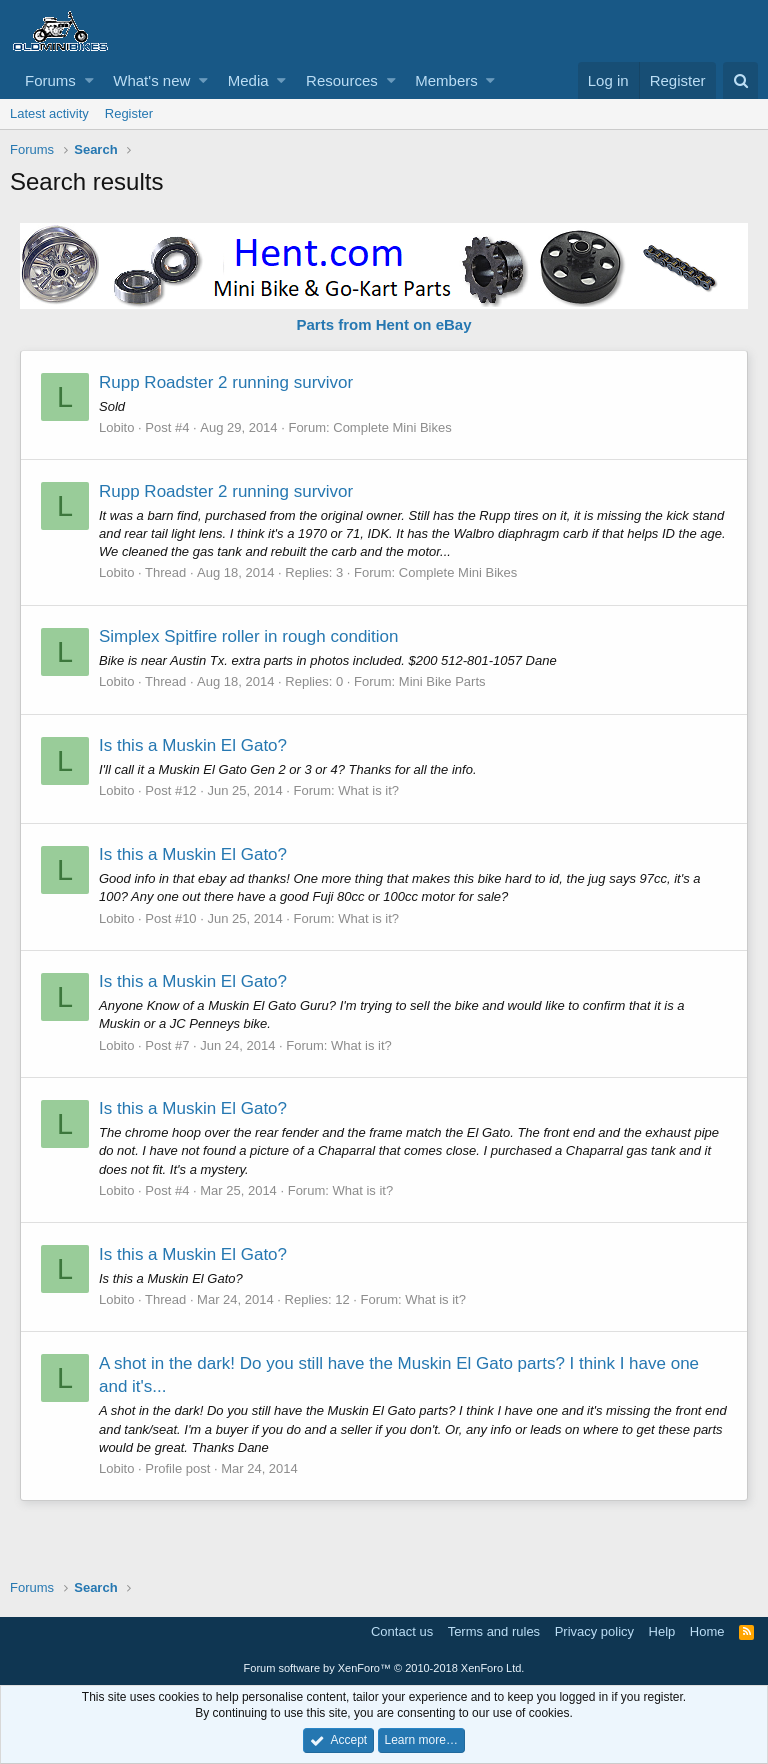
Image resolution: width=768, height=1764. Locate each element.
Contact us (402, 1631)
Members (446, 80)
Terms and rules (494, 1631)
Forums (50, 80)
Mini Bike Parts (442, 681)
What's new (151, 80)
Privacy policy (594, 1631)
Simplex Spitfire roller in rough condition (249, 636)
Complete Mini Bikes (392, 427)
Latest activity (49, 113)
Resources (342, 80)
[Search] (740, 80)
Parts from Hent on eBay (383, 324)
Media (248, 80)
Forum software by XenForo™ (384, 1668)
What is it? (368, 790)
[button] (89, 80)
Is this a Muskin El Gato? (193, 745)
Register (129, 113)
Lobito (116, 427)
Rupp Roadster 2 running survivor (226, 382)
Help (662, 1631)
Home (707, 1631)
